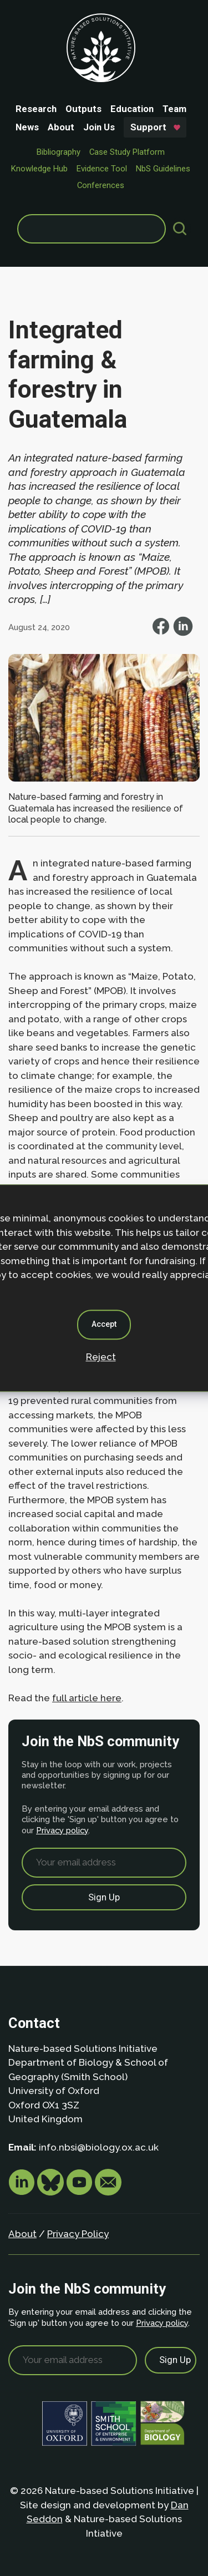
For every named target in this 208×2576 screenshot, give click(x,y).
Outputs (83, 108)
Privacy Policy (78, 2233)
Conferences (100, 185)
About (61, 127)
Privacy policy (62, 1830)
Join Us (99, 127)
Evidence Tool (102, 169)
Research (36, 108)
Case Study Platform (127, 152)
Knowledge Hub (39, 169)
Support (148, 127)
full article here (86, 1697)
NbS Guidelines (163, 169)
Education (132, 108)
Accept (104, 1324)
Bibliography (58, 152)
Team (174, 108)
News (27, 127)
